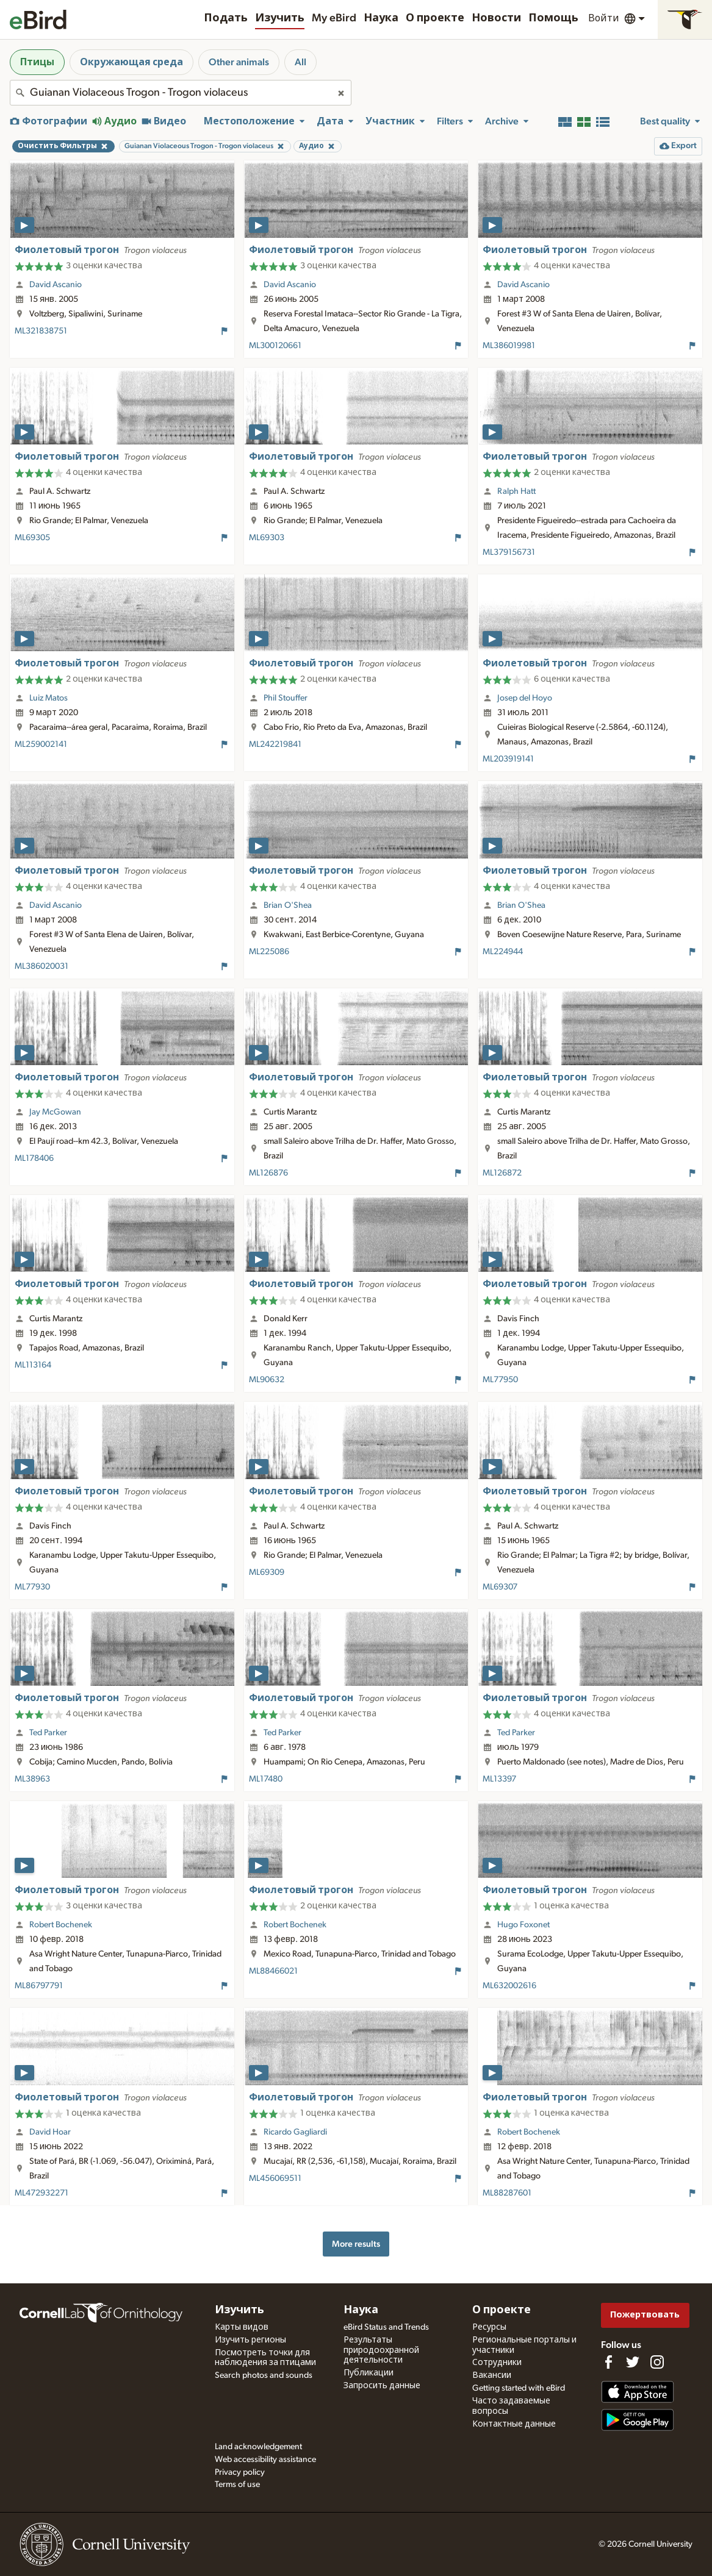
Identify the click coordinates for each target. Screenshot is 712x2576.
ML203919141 (508, 759)
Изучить (279, 18)
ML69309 (266, 1572)
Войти (603, 18)
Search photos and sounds (263, 2375)
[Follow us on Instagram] (657, 2362)
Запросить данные (381, 2386)
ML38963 (32, 1779)
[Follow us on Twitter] (632, 2362)
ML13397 (499, 1779)
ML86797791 (39, 1986)
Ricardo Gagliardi (295, 2132)
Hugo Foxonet (523, 1925)
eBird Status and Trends (386, 2327)
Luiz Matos (48, 698)
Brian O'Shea (288, 905)
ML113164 (33, 1365)
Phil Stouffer (285, 698)
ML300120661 (275, 345)
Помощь (553, 18)
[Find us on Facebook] (608, 2362)
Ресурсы (489, 2327)
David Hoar (50, 2132)
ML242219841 (275, 744)
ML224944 (503, 951)
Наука (381, 18)
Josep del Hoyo (524, 698)
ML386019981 (509, 345)
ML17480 (265, 1779)
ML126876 (268, 1173)
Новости (496, 18)
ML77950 (500, 1379)
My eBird (334, 18)
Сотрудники (497, 2362)
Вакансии (491, 2375)
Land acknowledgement (258, 2446)
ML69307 (500, 1587)
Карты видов (241, 2327)
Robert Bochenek (60, 1925)
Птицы (37, 62)
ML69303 (266, 537)
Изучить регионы (250, 2340)
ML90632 (266, 1379)
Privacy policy (240, 2472)
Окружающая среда (131, 62)
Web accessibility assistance (265, 2459)
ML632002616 (509, 1986)
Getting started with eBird (518, 2388)
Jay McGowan (55, 1112)
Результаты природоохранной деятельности (381, 2350)
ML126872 (502, 1173)
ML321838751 (41, 331)
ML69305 (32, 537)
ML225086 (269, 951)
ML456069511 (275, 2178)
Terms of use (237, 2484)
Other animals (239, 62)
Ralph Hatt (516, 491)
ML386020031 (41, 966)
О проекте (435, 18)
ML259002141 (41, 744)
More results (356, 2244)
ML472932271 (41, 2193)
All (300, 62)
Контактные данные (514, 2424)
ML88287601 (507, 2193)
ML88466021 (273, 1971)
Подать (226, 18)
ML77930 (32, 1587)
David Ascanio (55, 284)
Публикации (368, 2373)
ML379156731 (509, 552)
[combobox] (180, 92)
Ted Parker (48, 1733)
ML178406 (34, 1158)
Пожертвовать (645, 2314)
